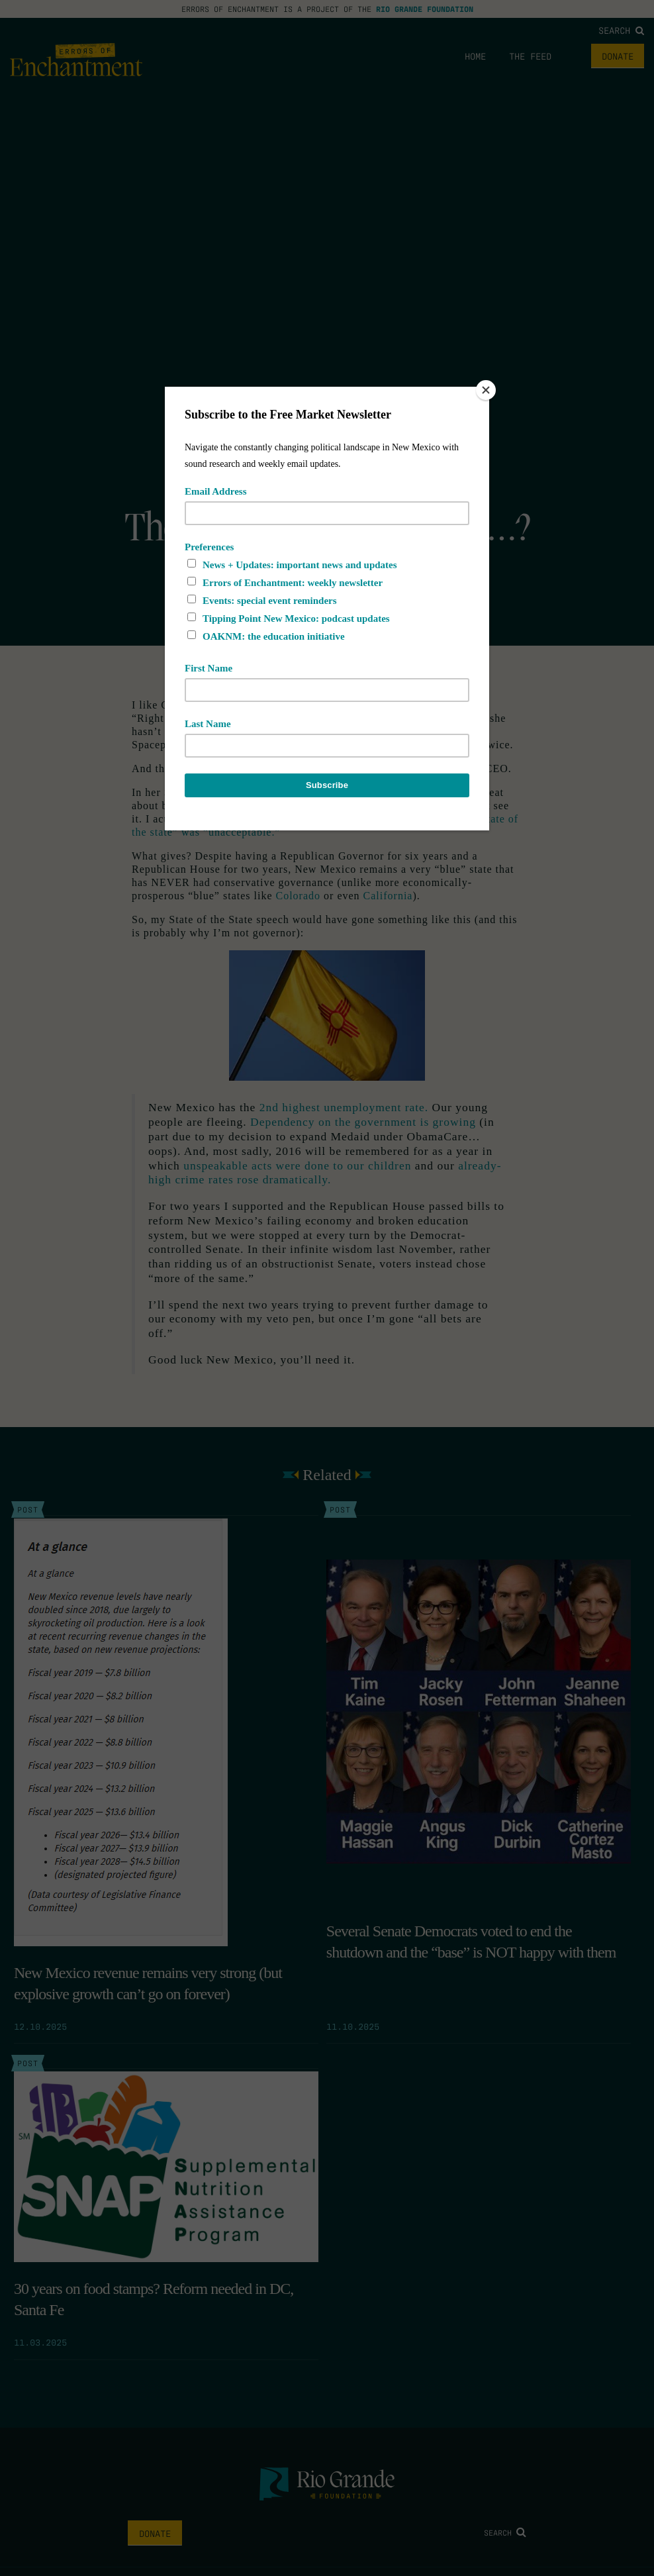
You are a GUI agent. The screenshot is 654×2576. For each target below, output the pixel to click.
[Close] (486, 390)
